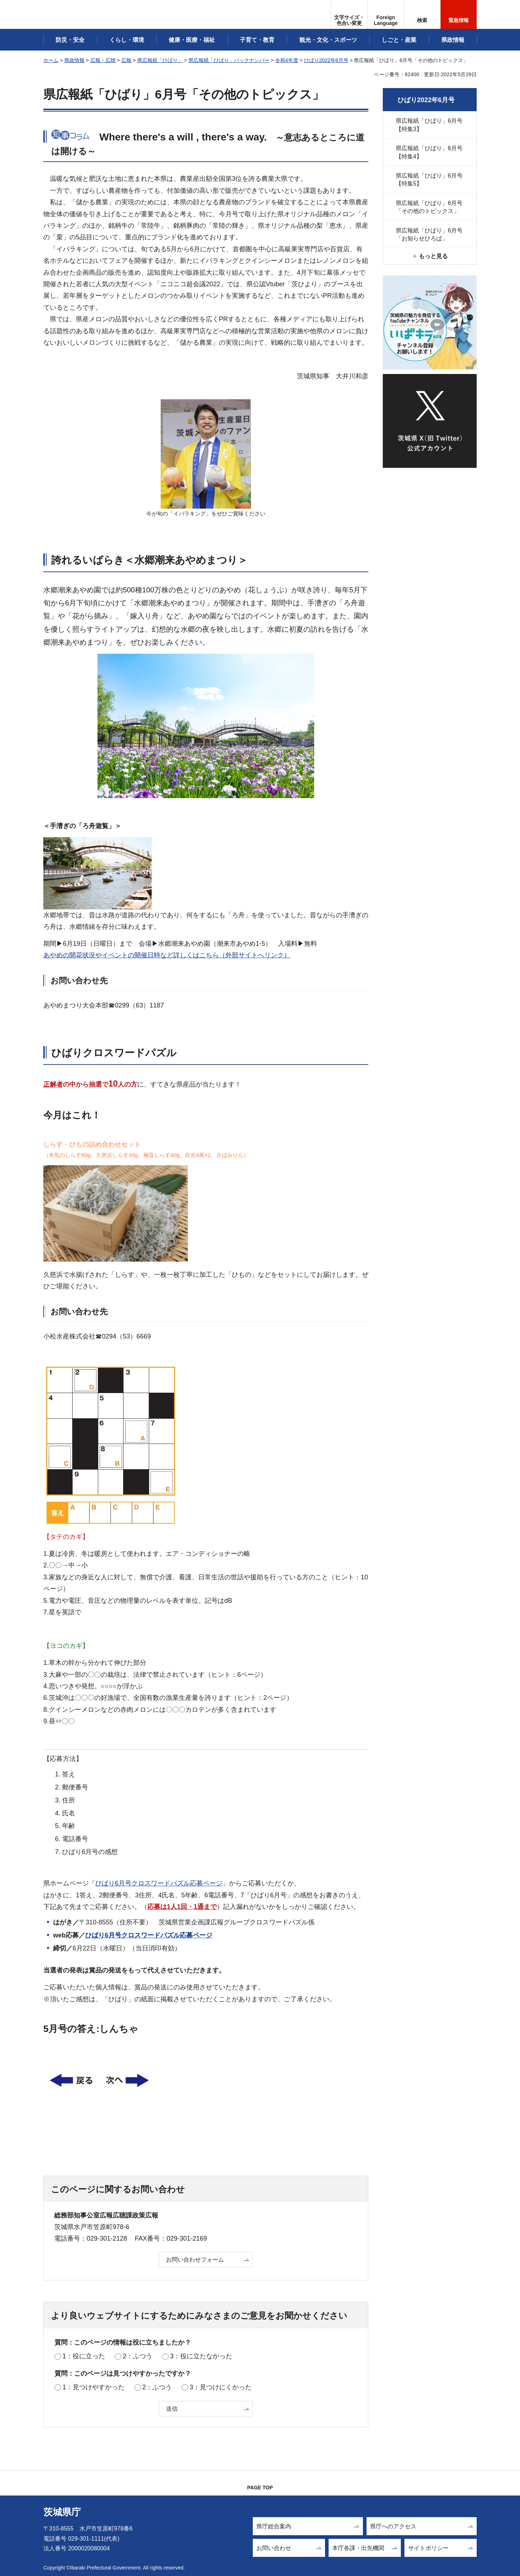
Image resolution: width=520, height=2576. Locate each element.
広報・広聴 (103, 60)
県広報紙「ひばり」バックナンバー (228, 60)
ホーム (50, 60)
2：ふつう (137, 2356)
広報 (126, 60)
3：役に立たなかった (201, 2356)
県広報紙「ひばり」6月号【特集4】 (429, 152)
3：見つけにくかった (221, 2387)
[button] (386, 14)
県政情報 (74, 60)
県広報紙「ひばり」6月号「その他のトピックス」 (429, 207)
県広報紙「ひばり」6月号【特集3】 (429, 125)
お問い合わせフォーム (195, 2260)
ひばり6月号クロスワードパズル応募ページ (158, 1883)
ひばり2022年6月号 (326, 60)
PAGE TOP (260, 2487)
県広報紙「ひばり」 (160, 60)
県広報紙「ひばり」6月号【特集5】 (429, 180)
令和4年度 (286, 60)
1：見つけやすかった (93, 2387)
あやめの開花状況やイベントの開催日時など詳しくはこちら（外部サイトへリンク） (166, 955)
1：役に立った (83, 2356)
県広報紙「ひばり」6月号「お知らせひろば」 (429, 234)
